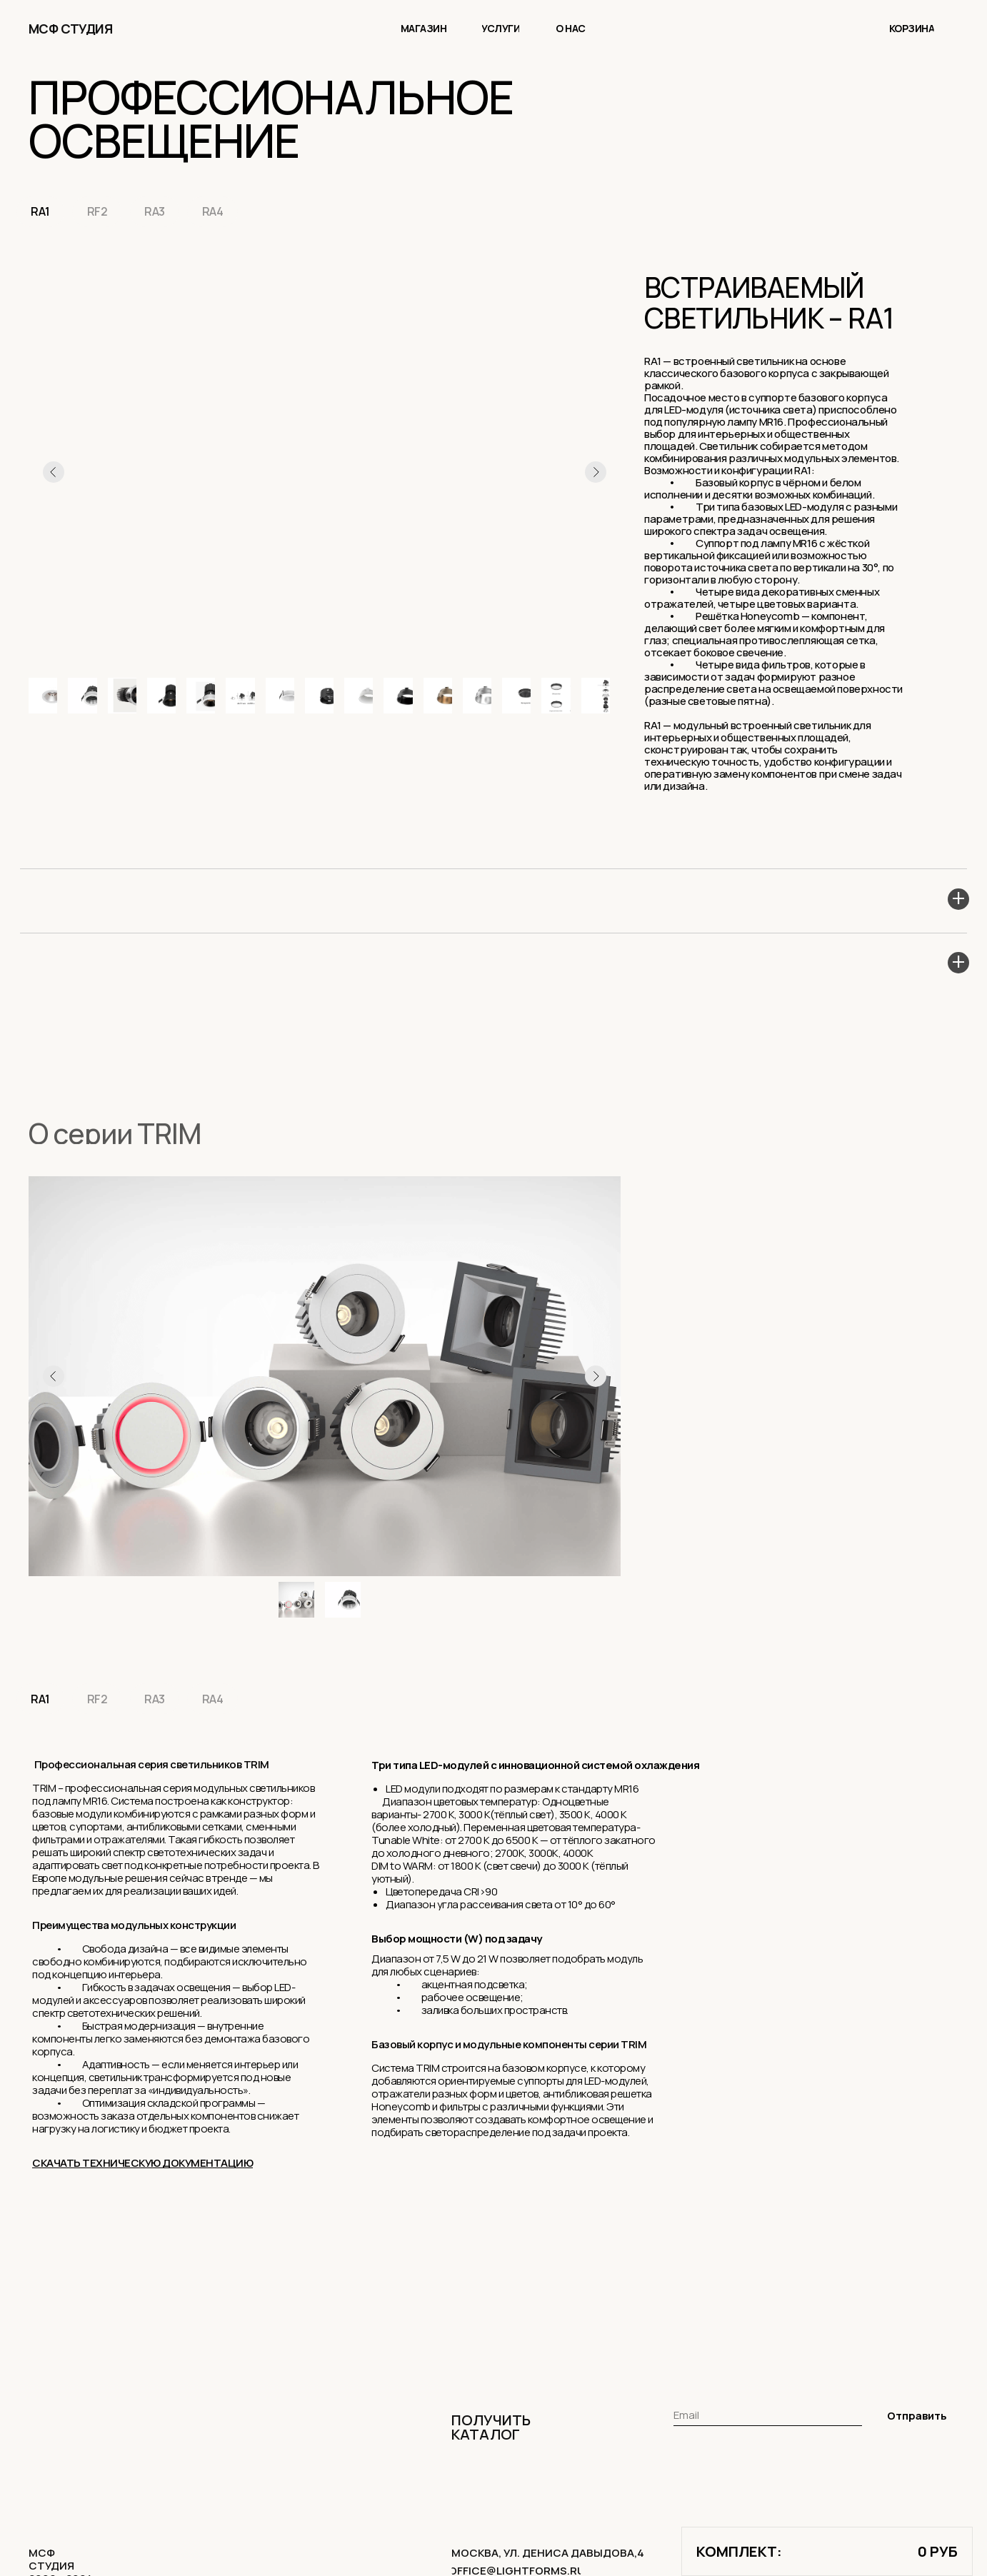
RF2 (100, 212)
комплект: (739, 2551)
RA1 (41, 212)
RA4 (219, 212)
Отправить (917, 2418)
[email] (767, 2418)
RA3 (159, 212)
